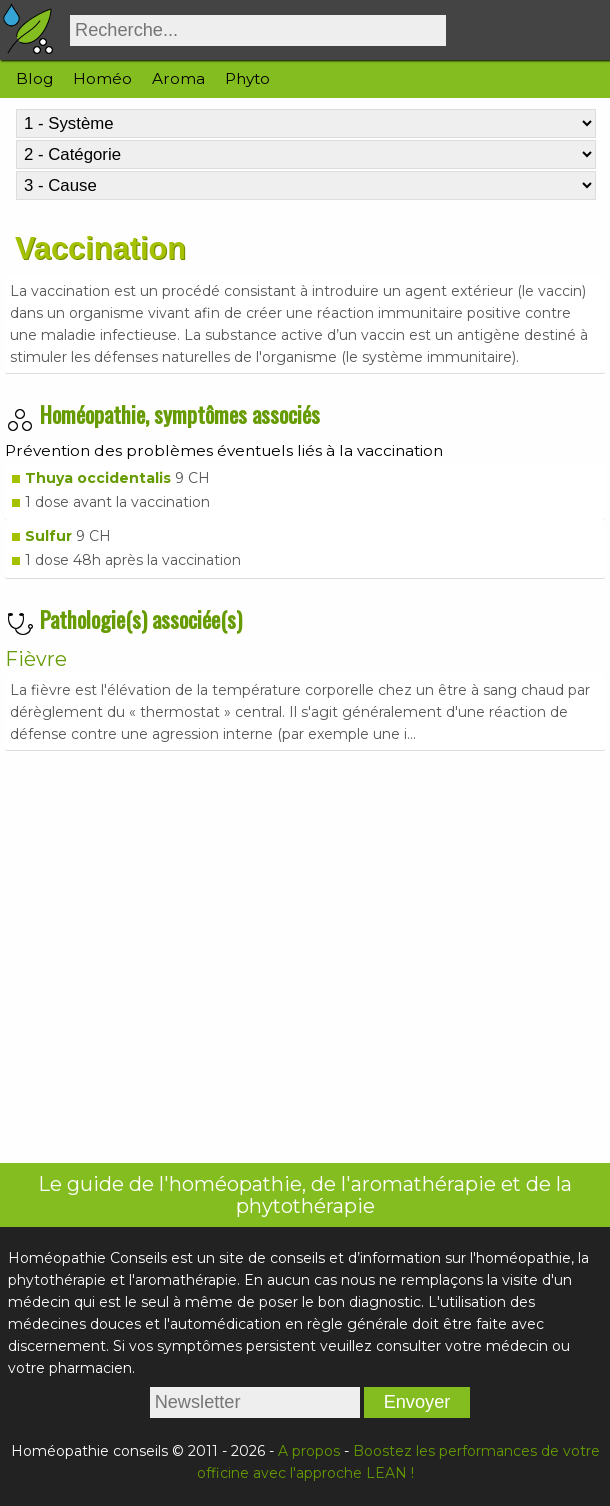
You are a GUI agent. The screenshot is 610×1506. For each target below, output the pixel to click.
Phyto (247, 78)
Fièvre (36, 659)
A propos (309, 1451)
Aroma (178, 78)
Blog (34, 78)
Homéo (102, 78)
